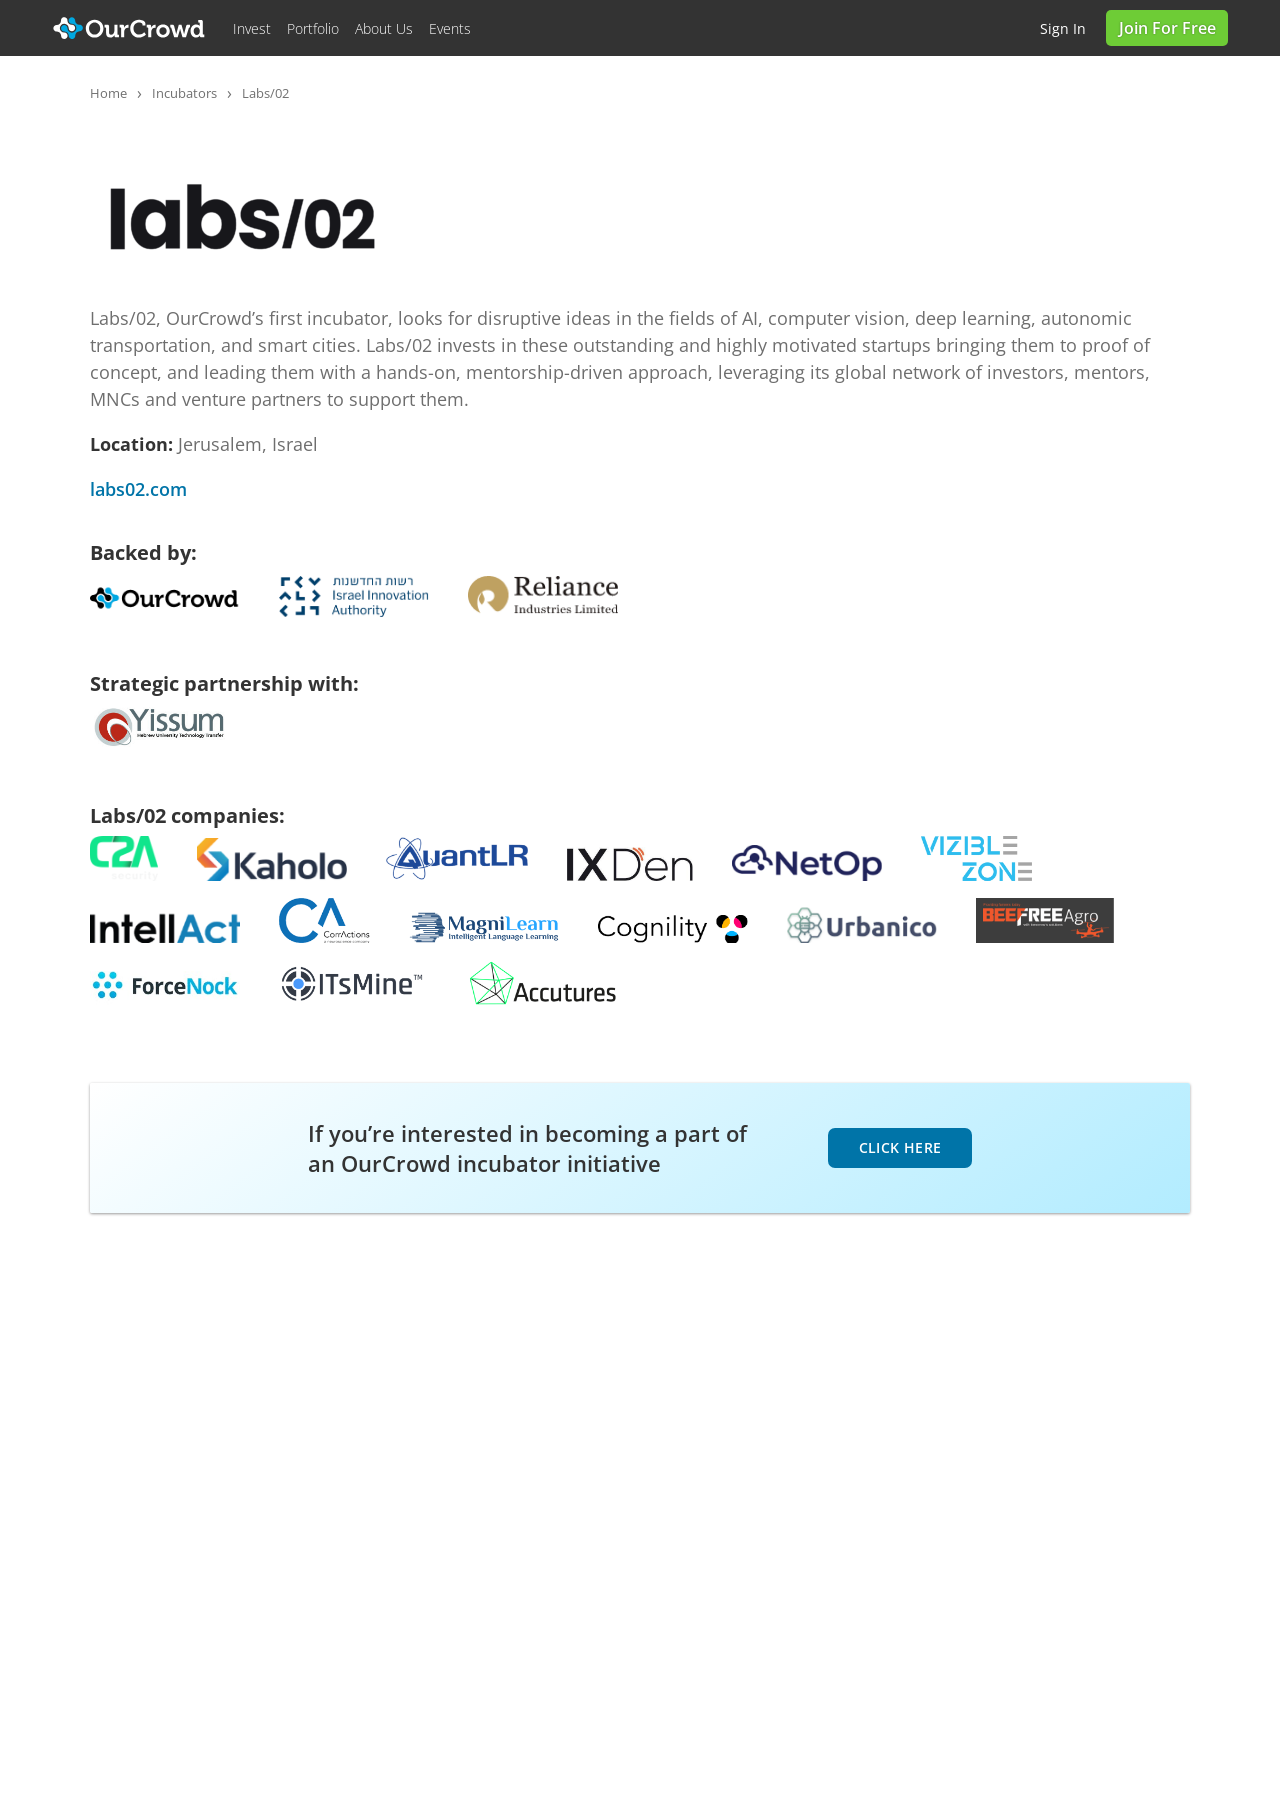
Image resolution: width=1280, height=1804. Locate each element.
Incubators (184, 93)
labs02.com (138, 489)
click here (900, 1147)
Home (108, 93)
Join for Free (1167, 28)
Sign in (1063, 28)
